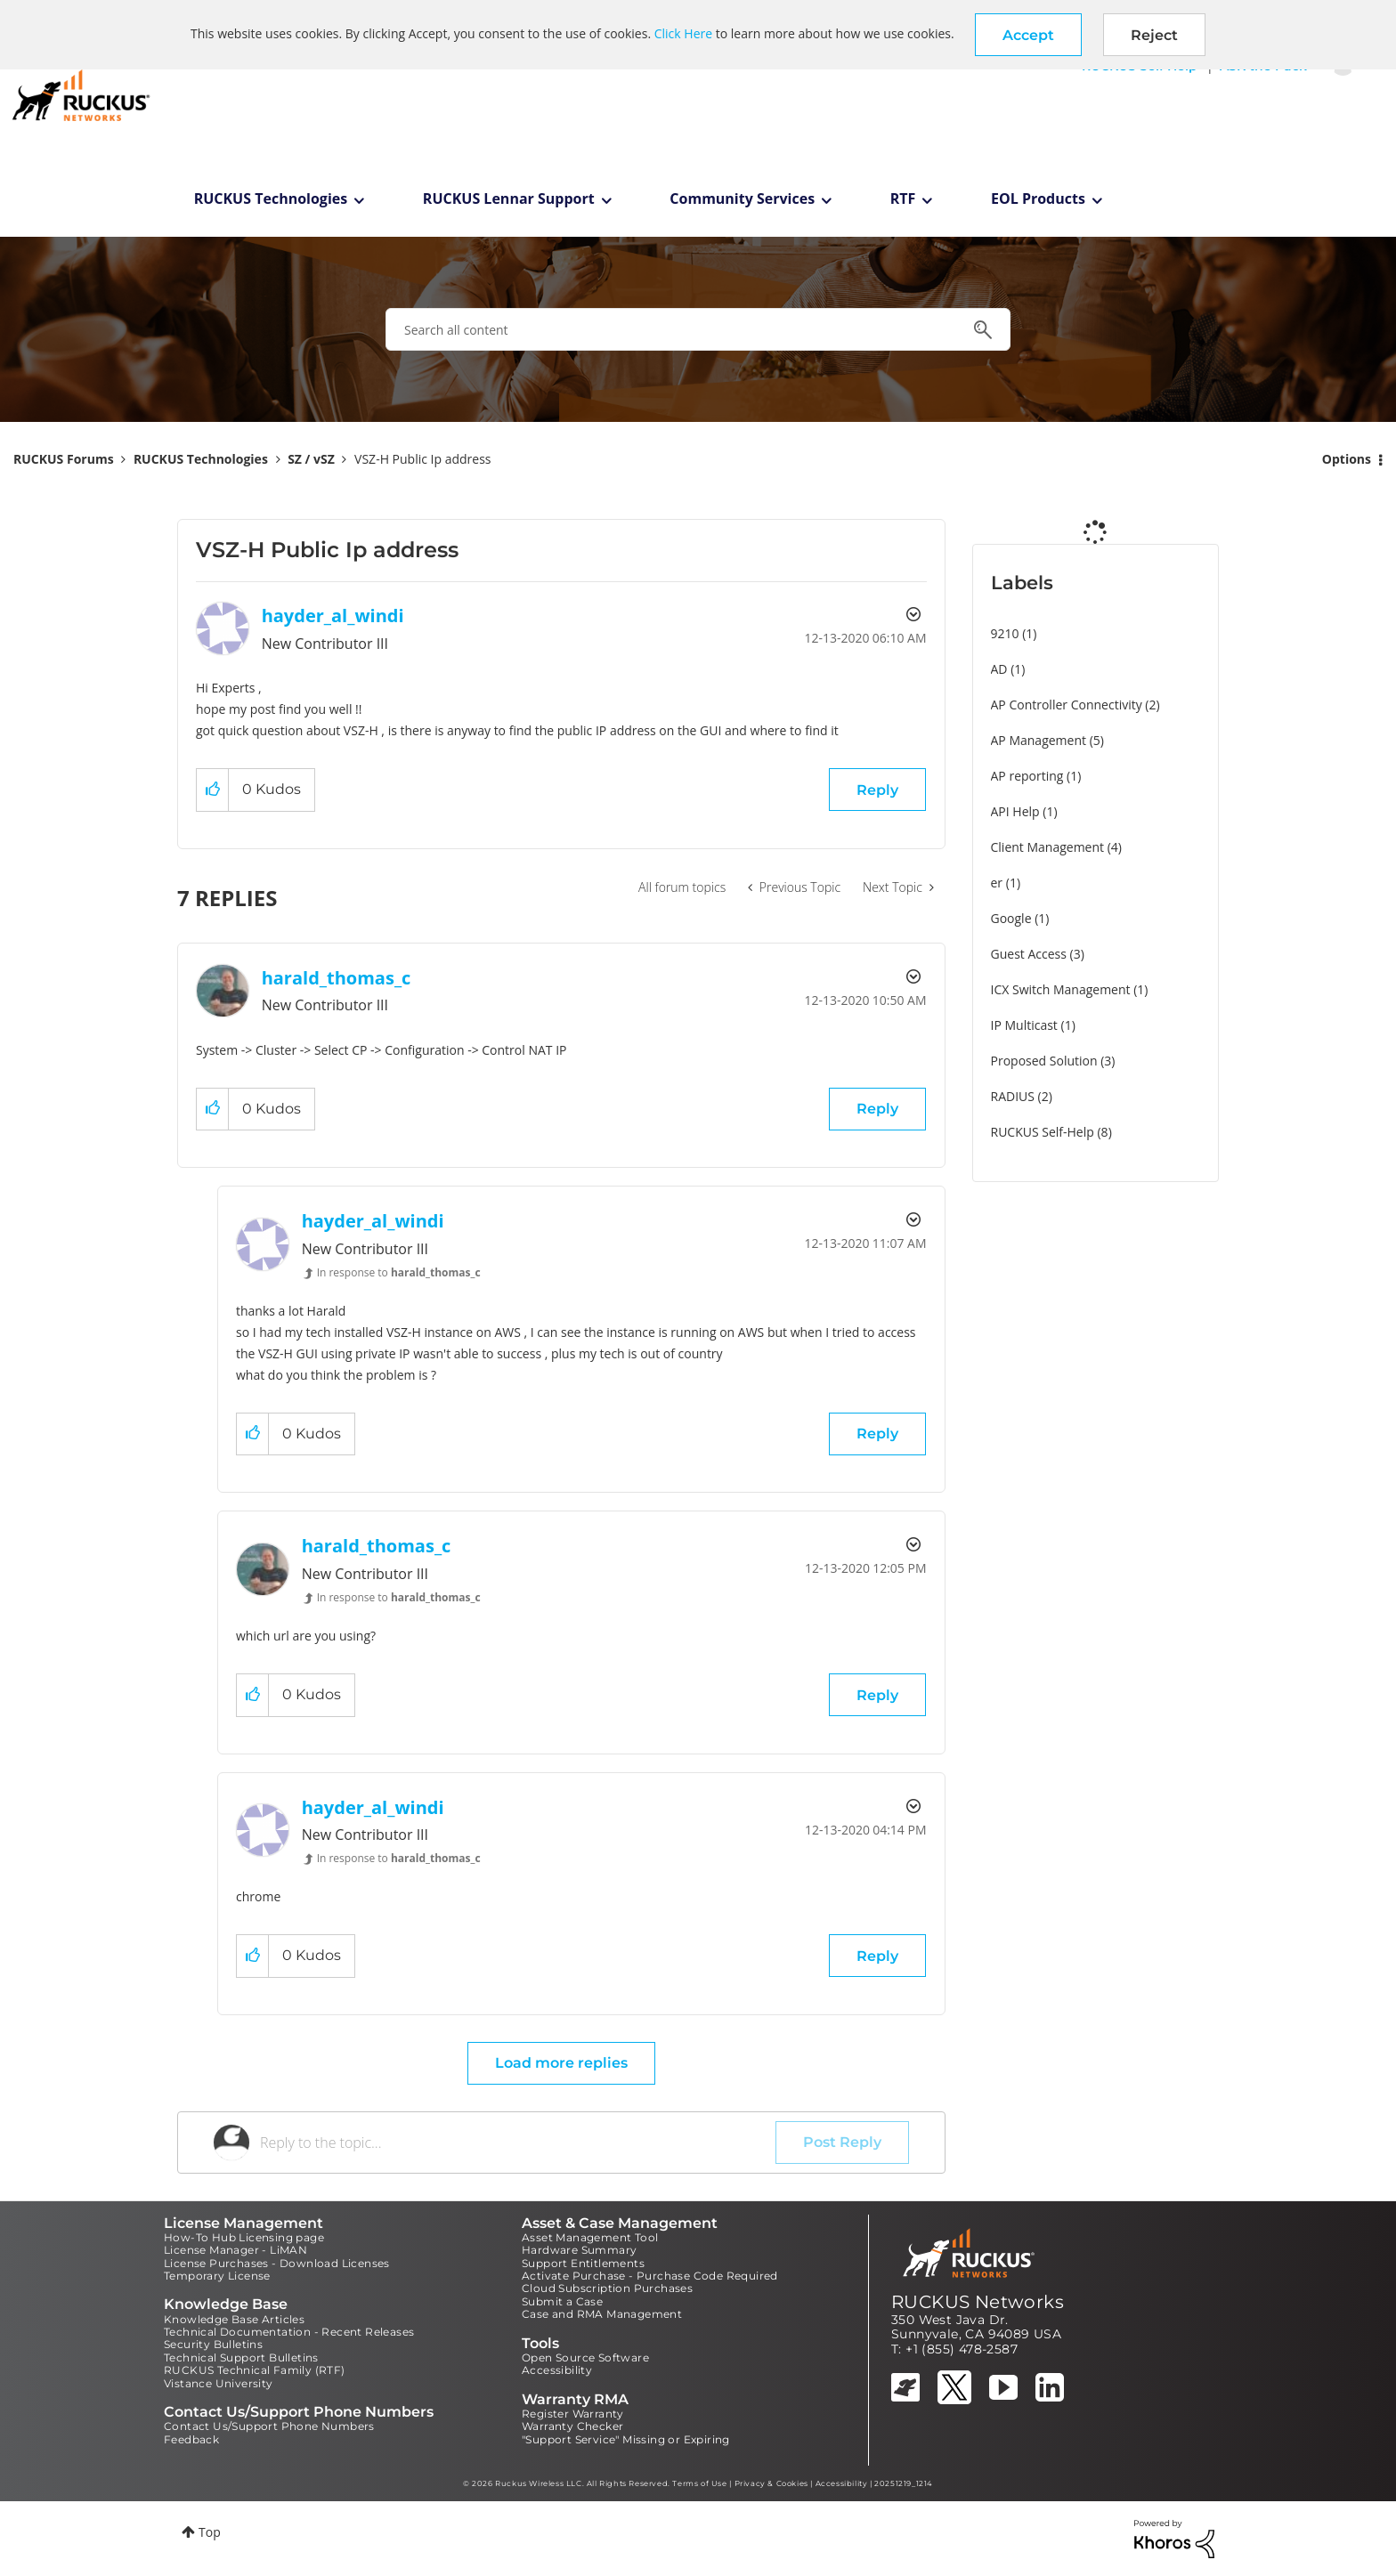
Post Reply (842, 2142)
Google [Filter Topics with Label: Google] (1011, 918)
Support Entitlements (583, 2263)
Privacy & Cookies (771, 2483)
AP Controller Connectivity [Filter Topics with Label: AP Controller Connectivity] (1066, 704)
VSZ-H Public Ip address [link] (422, 458)
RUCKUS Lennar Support (509, 198)
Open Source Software (585, 2357)
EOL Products (1038, 198)
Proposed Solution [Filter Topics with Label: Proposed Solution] (1044, 1060)
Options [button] (1346, 458)
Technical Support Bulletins (241, 2357)
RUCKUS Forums (63, 458)
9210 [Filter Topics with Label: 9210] (1005, 633)
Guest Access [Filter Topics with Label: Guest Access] (1029, 953)
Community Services (742, 198)
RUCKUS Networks (977, 2302)
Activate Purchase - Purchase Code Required (650, 2275)
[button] (1028, 34)
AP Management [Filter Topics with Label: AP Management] (1039, 740)
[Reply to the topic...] (517, 2142)
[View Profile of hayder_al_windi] (333, 615)
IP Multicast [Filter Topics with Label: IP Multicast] (1024, 1025)
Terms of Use (699, 2483)
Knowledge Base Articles (234, 2319)
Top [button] (210, 2531)
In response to (399, 1272)
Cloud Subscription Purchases (607, 2288)
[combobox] (698, 329)
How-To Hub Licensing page (244, 2237)
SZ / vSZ (311, 458)
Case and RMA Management (602, 2314)
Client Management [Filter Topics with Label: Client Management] (1048, 846)
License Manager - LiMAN (235, 2249)
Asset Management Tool (590, 2237)
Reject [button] (1154, 35)
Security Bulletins (213, 2344)
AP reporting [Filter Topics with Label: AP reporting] (1027, 775)
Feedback (191, 2439)
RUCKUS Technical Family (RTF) (254, 2370)
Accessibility (557, 2370)
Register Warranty (573, 2413)
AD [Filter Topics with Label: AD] (999, 668)
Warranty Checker (572, 2426)
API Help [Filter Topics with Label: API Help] (1015, 811)
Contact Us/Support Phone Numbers (269, 2426)
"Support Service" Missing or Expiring (626, 2439)
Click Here (683, 33)
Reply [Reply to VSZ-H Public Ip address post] (877, 790)
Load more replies (561, 2062)
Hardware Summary (579, 2249)
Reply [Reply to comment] (877, 1108)
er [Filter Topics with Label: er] (997, 882)
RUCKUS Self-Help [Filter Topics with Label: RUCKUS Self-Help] (1042, 1131)
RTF (903, 198)
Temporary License (217, 2275)
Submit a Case (562, 2301)
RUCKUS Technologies (271, 198)
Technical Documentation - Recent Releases (289, 2331)
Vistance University (218, 2383)
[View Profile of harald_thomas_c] (336, 978)
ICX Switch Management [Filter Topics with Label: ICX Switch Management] (1061, 989)
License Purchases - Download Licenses (277, 2263)
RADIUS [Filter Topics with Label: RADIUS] (1013, 1096)
